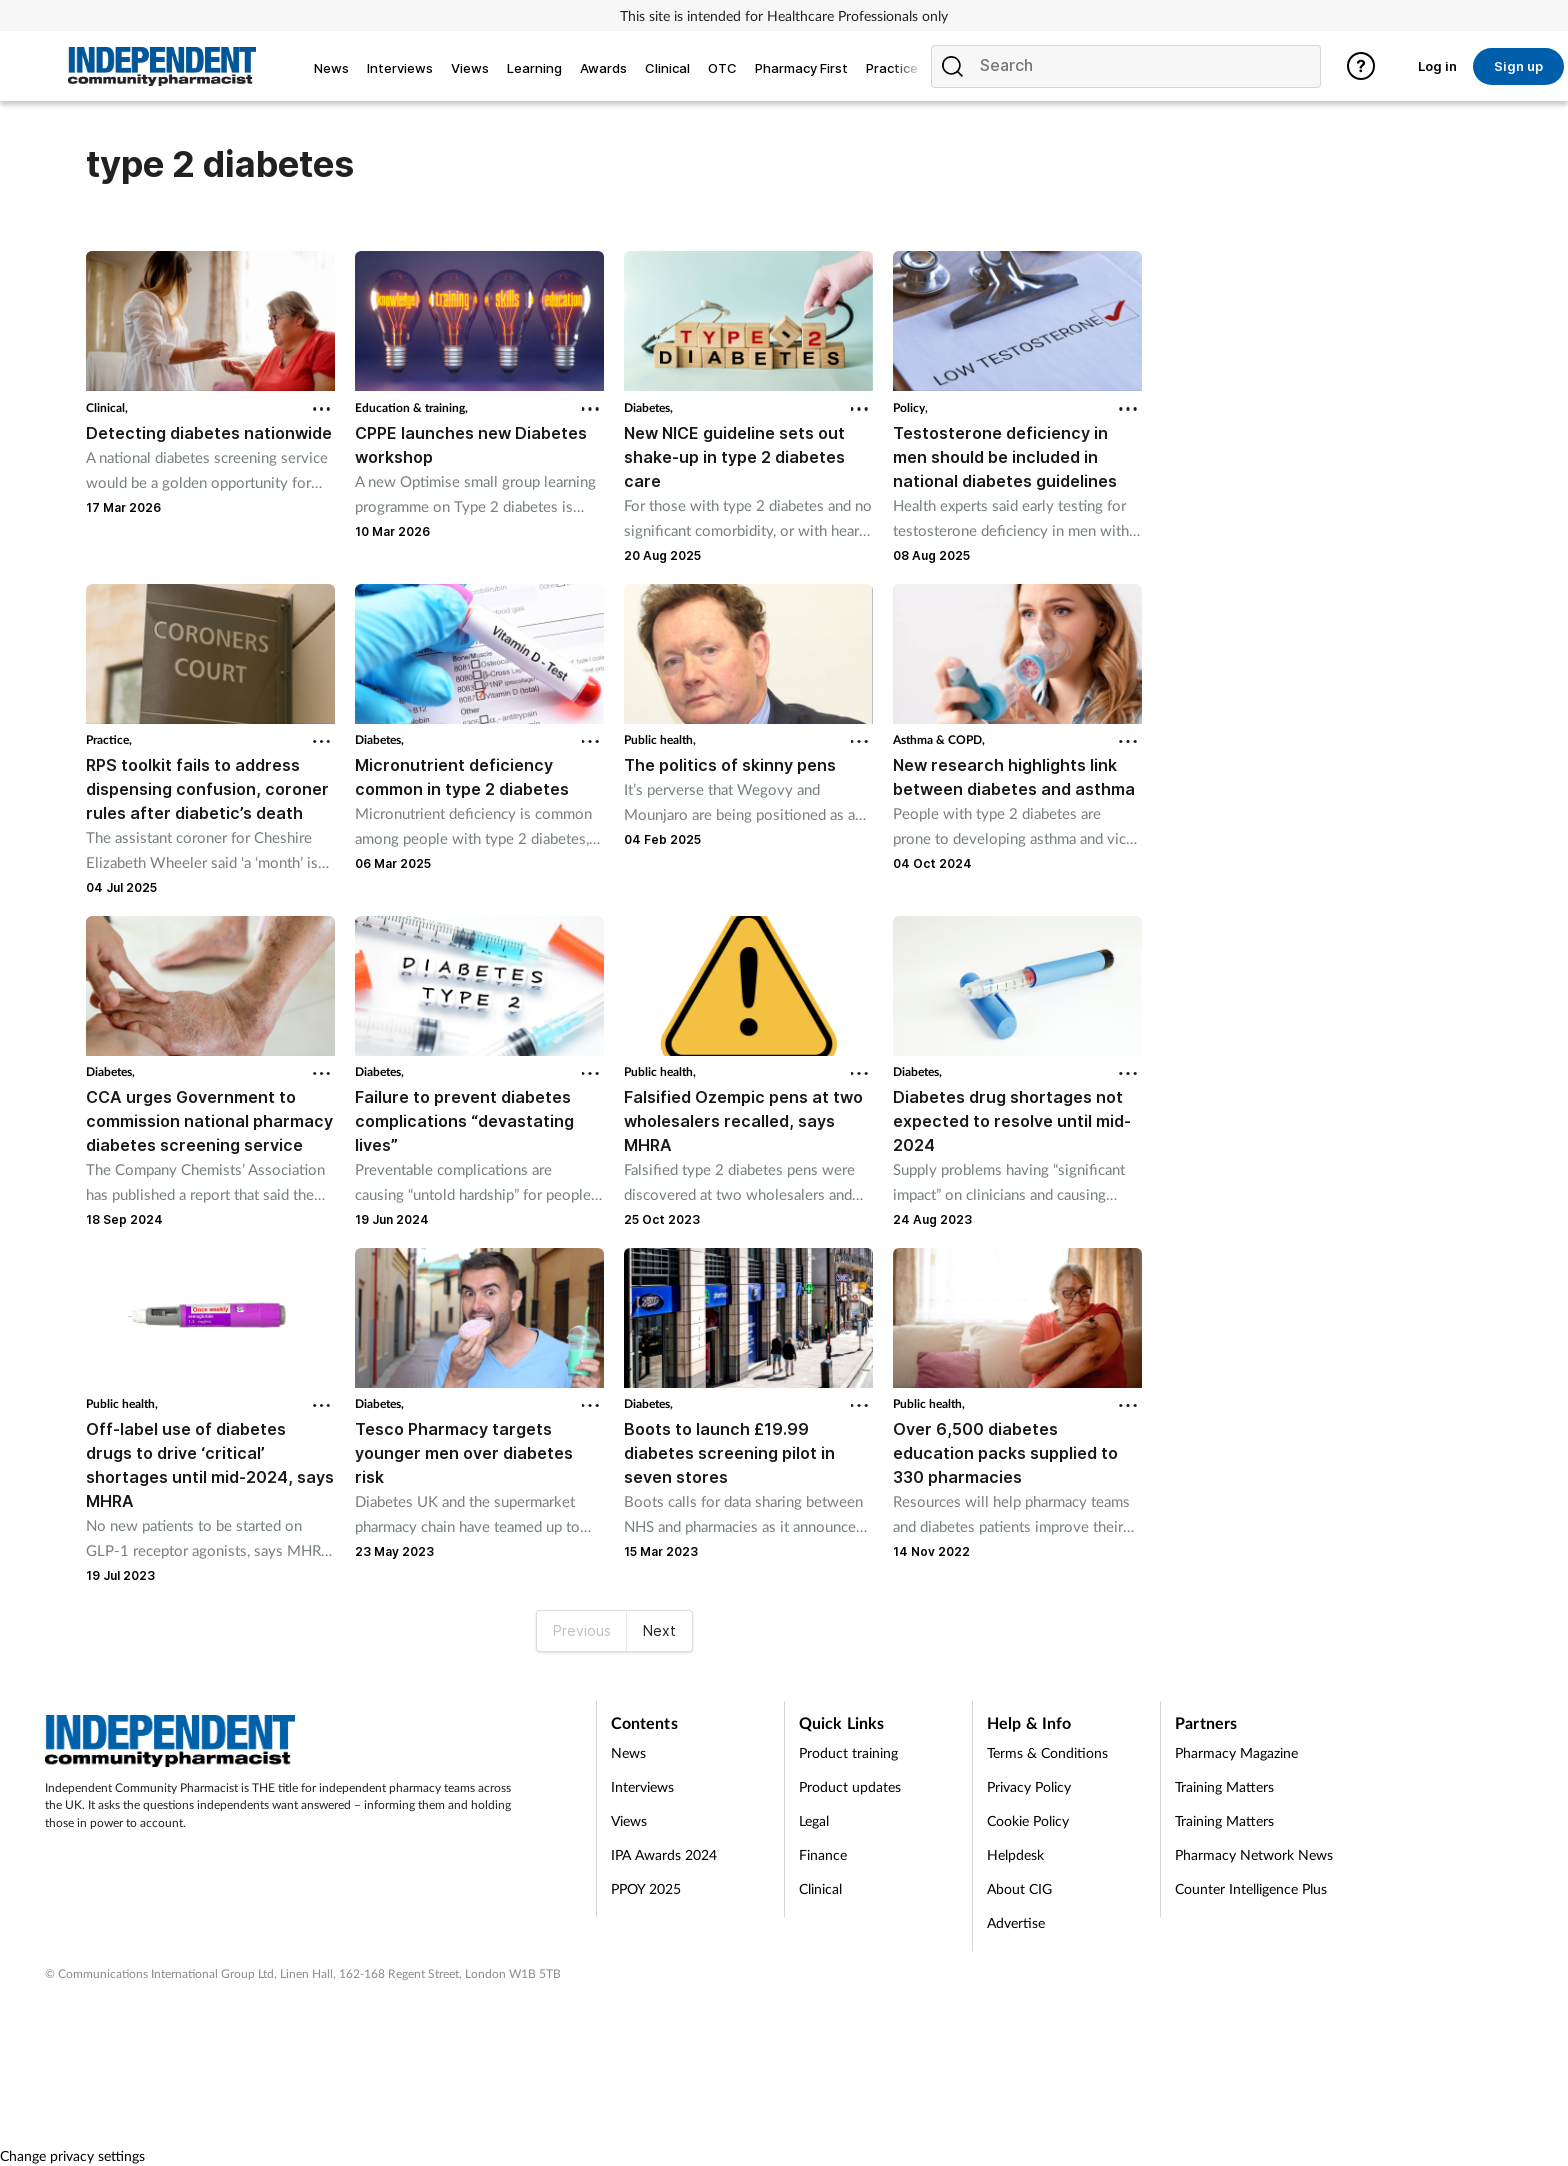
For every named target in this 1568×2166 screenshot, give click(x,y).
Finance (823, 1854)
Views (629, 1820)
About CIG (1019, 1888)
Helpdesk (1015, 1854)
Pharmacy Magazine (1236, 1752)
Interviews (642, 1786)
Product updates (850, 1786)
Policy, (910, 407)
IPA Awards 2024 (664, 1854)
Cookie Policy (1028, 1820)
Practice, (109, 739)
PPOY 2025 (646, 1888)
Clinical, (107, 407)
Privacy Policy (1029, 1786)
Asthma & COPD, (939, 739)
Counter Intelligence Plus (1251, 1888)
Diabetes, (648, 407)
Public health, (660, 739)
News (628, 1752)
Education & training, (411, 407)
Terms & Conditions (1047, 1752)
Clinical (820, 1888)
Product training (848, 1752)
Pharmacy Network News (1254, 1854)
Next (659, 1630)
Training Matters (1224, 1786)
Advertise (1016, 1922)
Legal (814, 1820)
